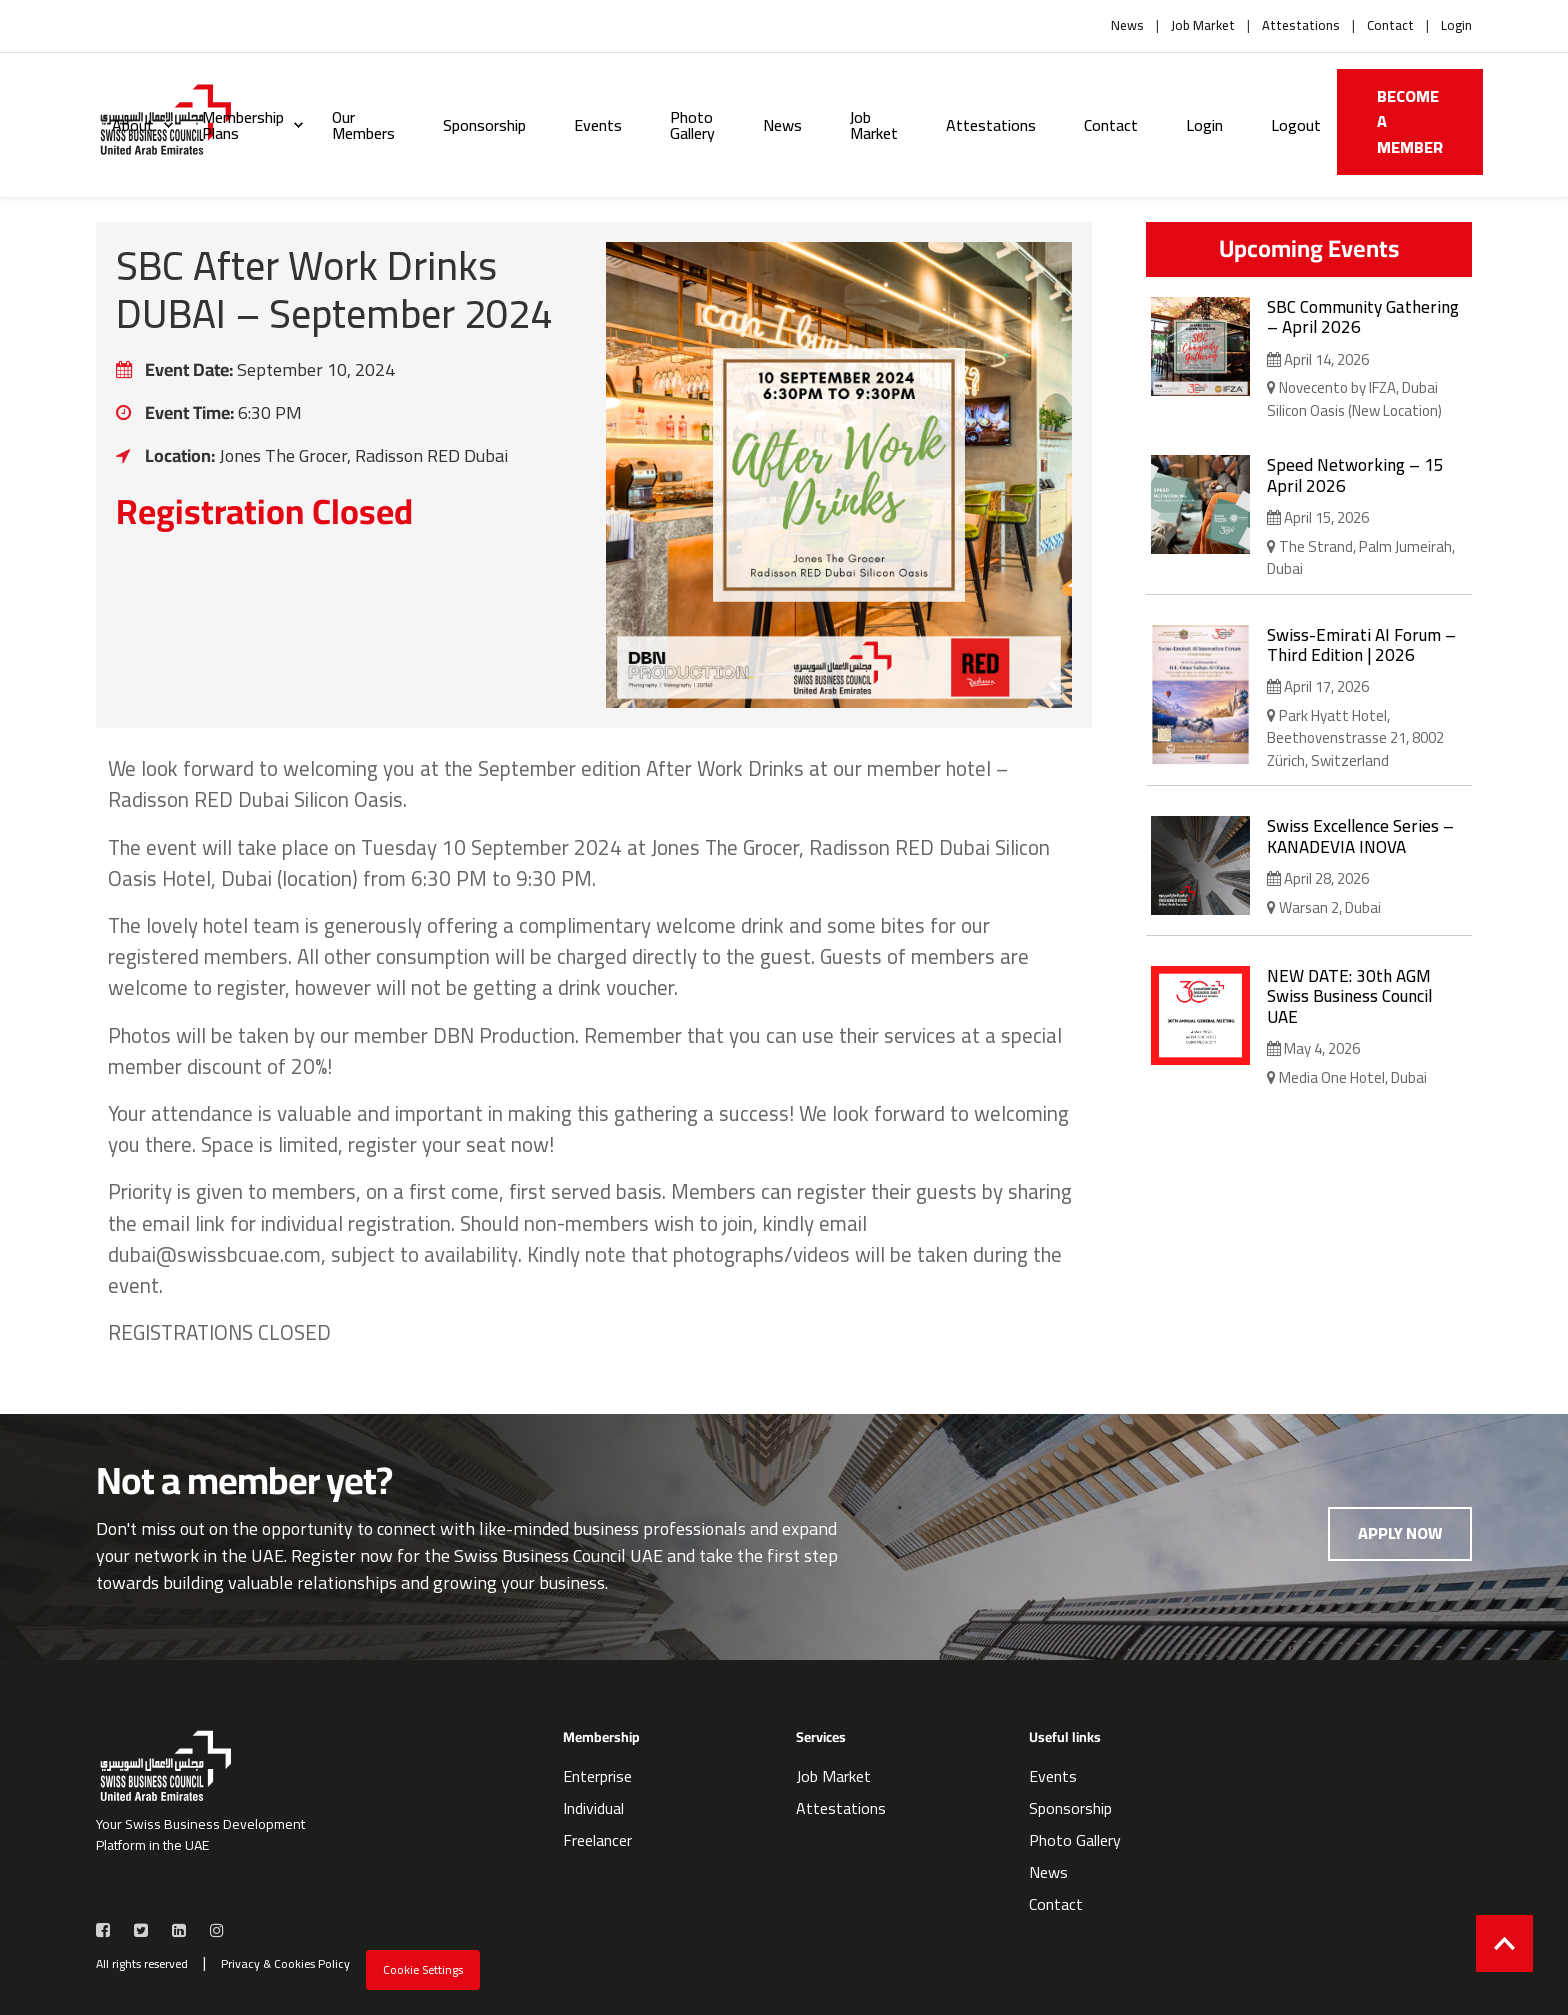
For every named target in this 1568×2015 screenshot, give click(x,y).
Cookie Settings (423, 1969)
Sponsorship (484, 125)
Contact (1390, 26)
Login (1456, 26)
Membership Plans (243, 125)
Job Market (1203, 26)
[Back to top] (1504, 1943)
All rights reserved (142, 1964)
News (1127, 26)
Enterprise (597, 1776)
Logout (1296, 125)
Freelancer (597, 1840)
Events (598, 125)
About (133, 125)
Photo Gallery (692, 125)
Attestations (1301, 26)
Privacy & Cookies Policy (285, 1964)
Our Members (363, 125)
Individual (593, 1808)
